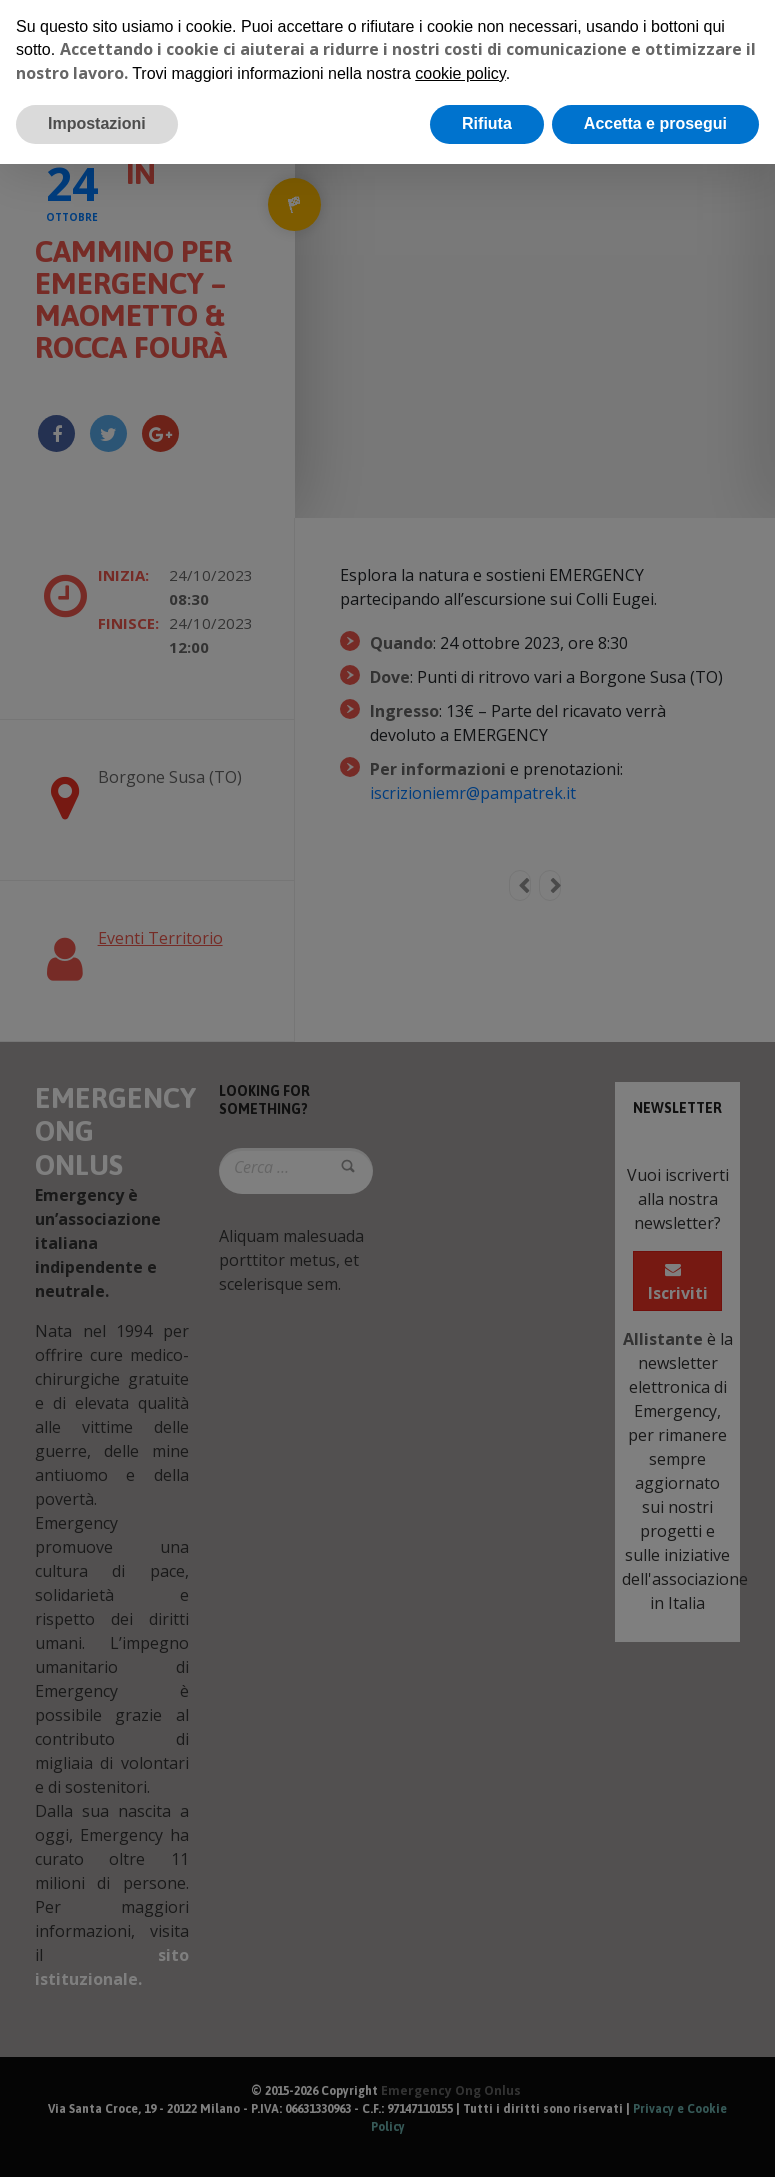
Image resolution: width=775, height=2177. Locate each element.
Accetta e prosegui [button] (655, 123)
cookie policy (460, 73)
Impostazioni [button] (97, 123)
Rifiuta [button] (487, 123)
